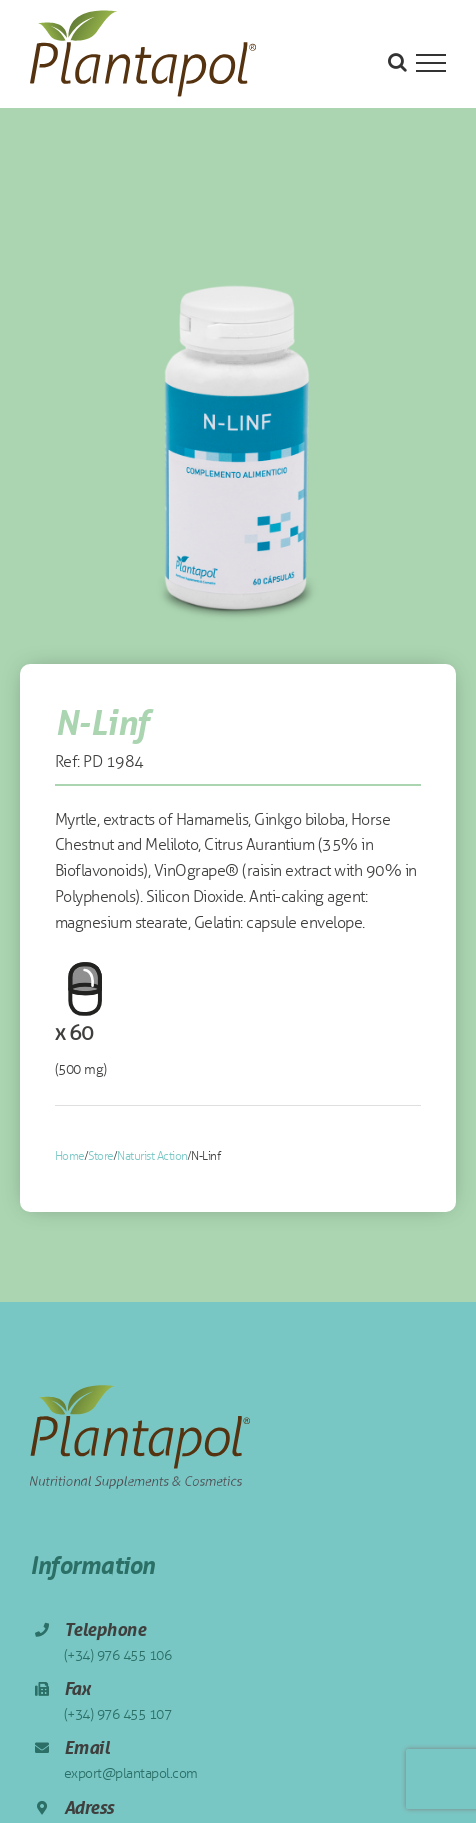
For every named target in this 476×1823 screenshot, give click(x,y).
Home (70, 1156)
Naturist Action (152, 1156)
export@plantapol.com (131, 1773)
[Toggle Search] (397, 62)
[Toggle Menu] (431, 63)
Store (101, 1156)
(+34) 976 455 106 (118, 1655)
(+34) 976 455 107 (118, 1714)
